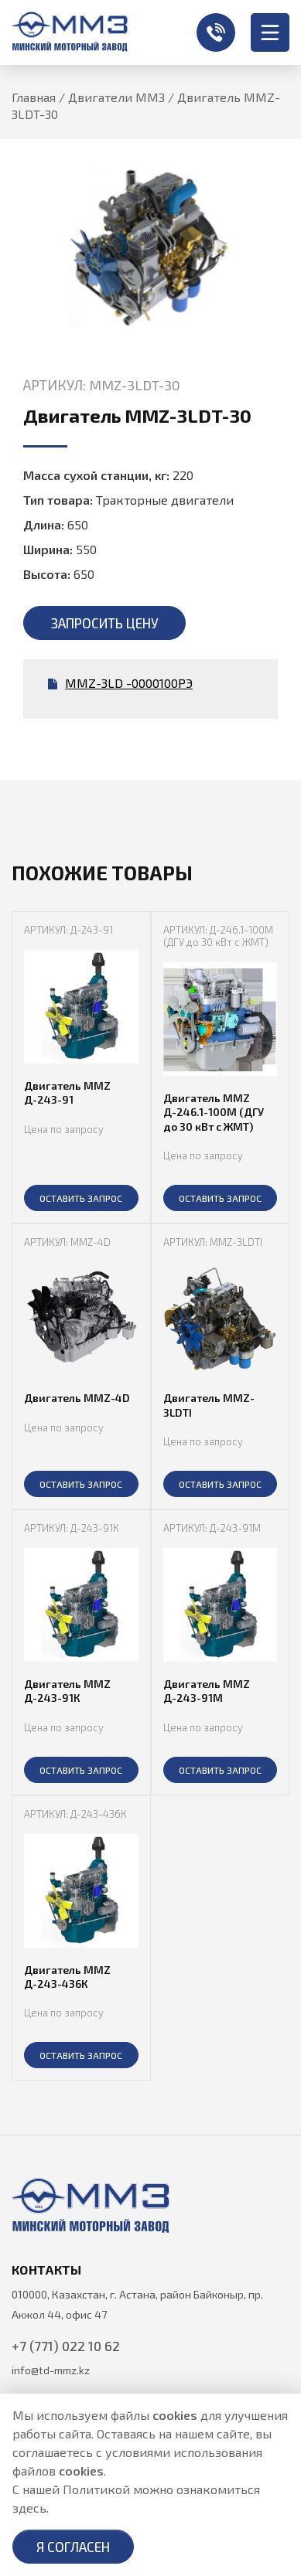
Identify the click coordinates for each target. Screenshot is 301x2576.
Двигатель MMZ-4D (77, 1397)
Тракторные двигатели (165, 499)
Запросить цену (105, 623)
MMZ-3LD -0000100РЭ (120, 682)
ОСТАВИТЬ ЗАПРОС (80, 1198)
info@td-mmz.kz (51, 2370)
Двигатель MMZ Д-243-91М (206, 1690)
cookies (174, 2415)
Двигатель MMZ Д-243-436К (67, 1976)
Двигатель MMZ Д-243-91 (67, 1092)
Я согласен (73, 2546)
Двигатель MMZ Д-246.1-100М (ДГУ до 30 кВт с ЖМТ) (213, 1111)
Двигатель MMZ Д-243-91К (67, 1690)
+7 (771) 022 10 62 (216, 32)
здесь (29, 2507)
